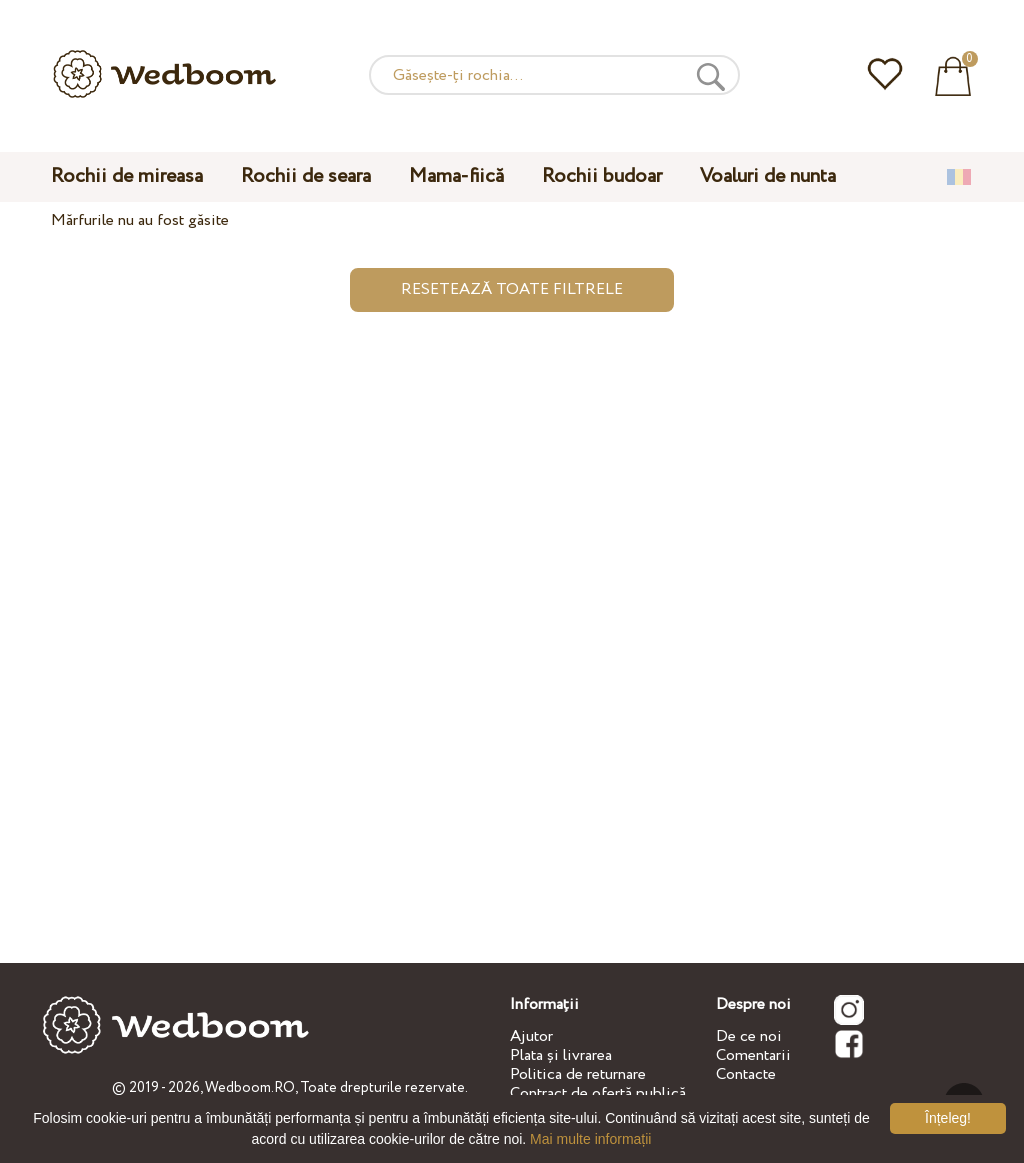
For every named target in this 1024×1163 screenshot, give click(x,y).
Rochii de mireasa (127, 176)
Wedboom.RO (250, 1088)
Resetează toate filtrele (512, 289)
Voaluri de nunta (768, 176)
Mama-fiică (456, 176)
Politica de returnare (578, 1074)
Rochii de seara (306, 176)
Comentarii (753, 1055)
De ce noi (749, 1036)
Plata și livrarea (561, 1055)
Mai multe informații (590, 1139)
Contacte (746, 1074)
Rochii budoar (602, 176)
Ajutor (531, 1036)
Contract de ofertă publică (598, 1093)
